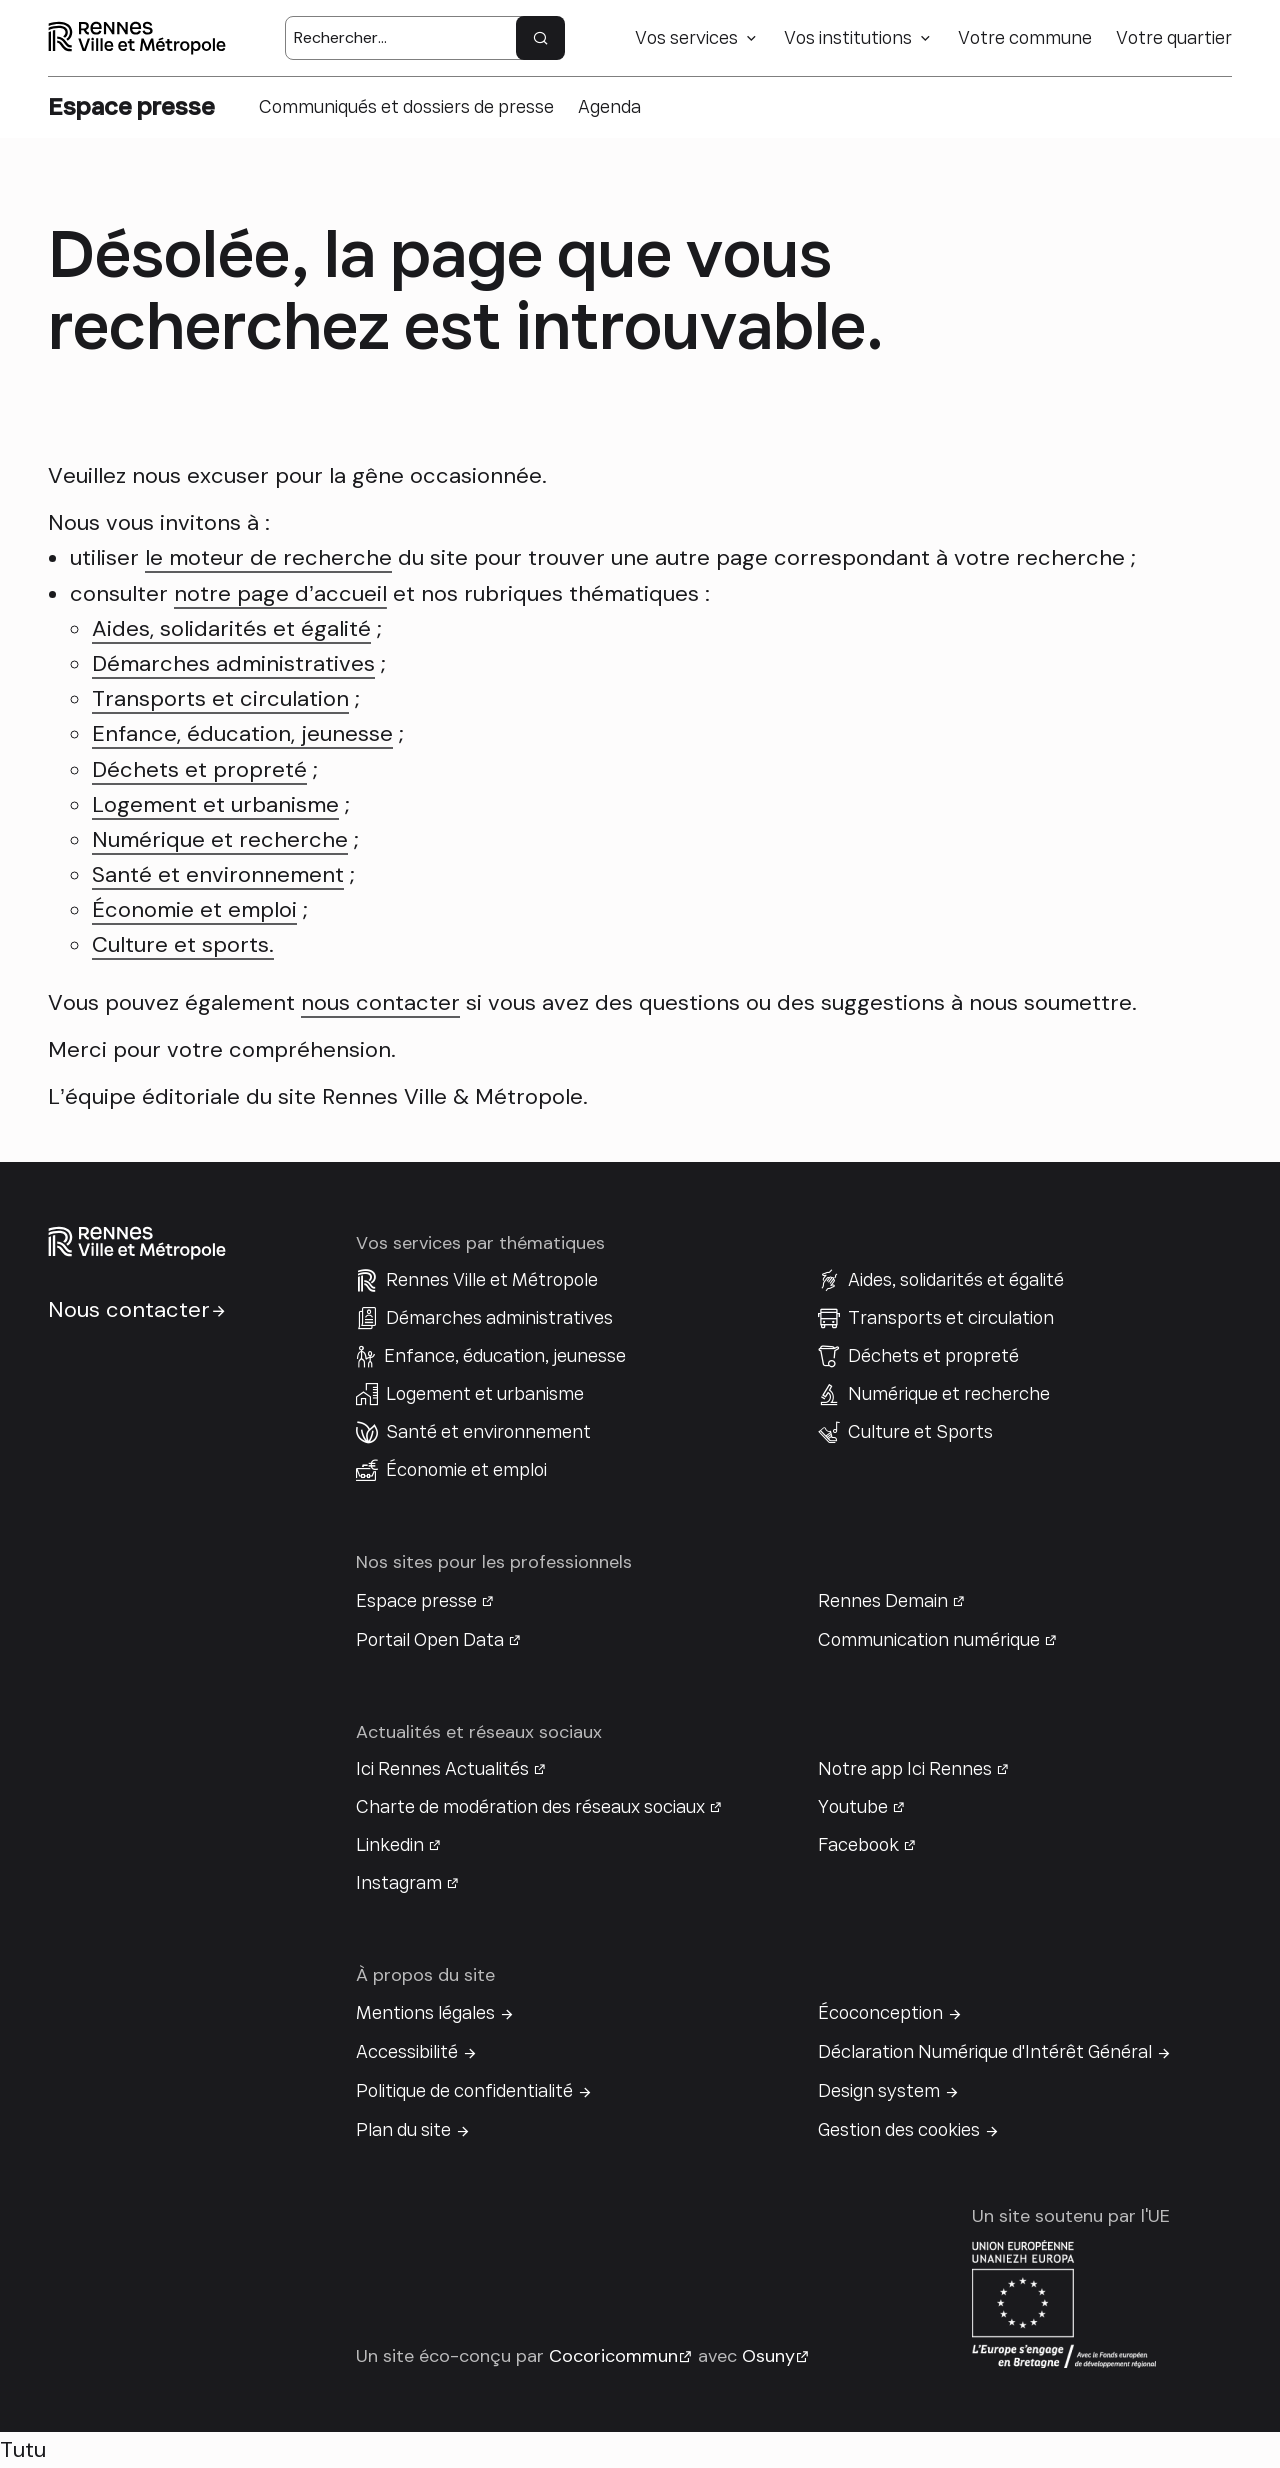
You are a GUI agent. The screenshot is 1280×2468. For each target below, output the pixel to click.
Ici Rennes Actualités (442, 1769)
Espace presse (416, 1601)
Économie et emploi (194, 909)
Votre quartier (1174, 38)
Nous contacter (129, 1309)
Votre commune (1025, 38)
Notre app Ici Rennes (905, 1769)
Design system (879, 2091)
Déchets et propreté (199, 769)
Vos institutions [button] (848, 38)
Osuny (768, 2356)
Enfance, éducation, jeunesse (242, 733)
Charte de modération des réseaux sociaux (530, 1807)
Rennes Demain (883, 1601)
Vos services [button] (686, 38)
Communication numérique (929, 1640)
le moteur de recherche (268, 557)
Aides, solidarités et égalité (231, 628)
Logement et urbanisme (215, 804)
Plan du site (403, 2130)
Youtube (853, 1807)
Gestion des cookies (899, 2130)
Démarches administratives (233, 663)
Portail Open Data (430, 1640)
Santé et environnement (218, 874)
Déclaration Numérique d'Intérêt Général (985, 2052)
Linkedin (390, 1845)
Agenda (609, 107)
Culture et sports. (183, 944)
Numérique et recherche (220, 839)
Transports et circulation (220, 698)
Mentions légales (425, 2013)
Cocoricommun (613, 2356)
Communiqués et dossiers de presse (406, 107)
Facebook (858, 1845)
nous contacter (380, 1002)
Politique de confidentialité (464, 2091)
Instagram (399, 1883)
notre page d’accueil (280, 593)
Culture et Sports (920, 1432)
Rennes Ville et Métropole (492, 1280)
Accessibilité (407, 2052)
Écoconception (880, 2013)
